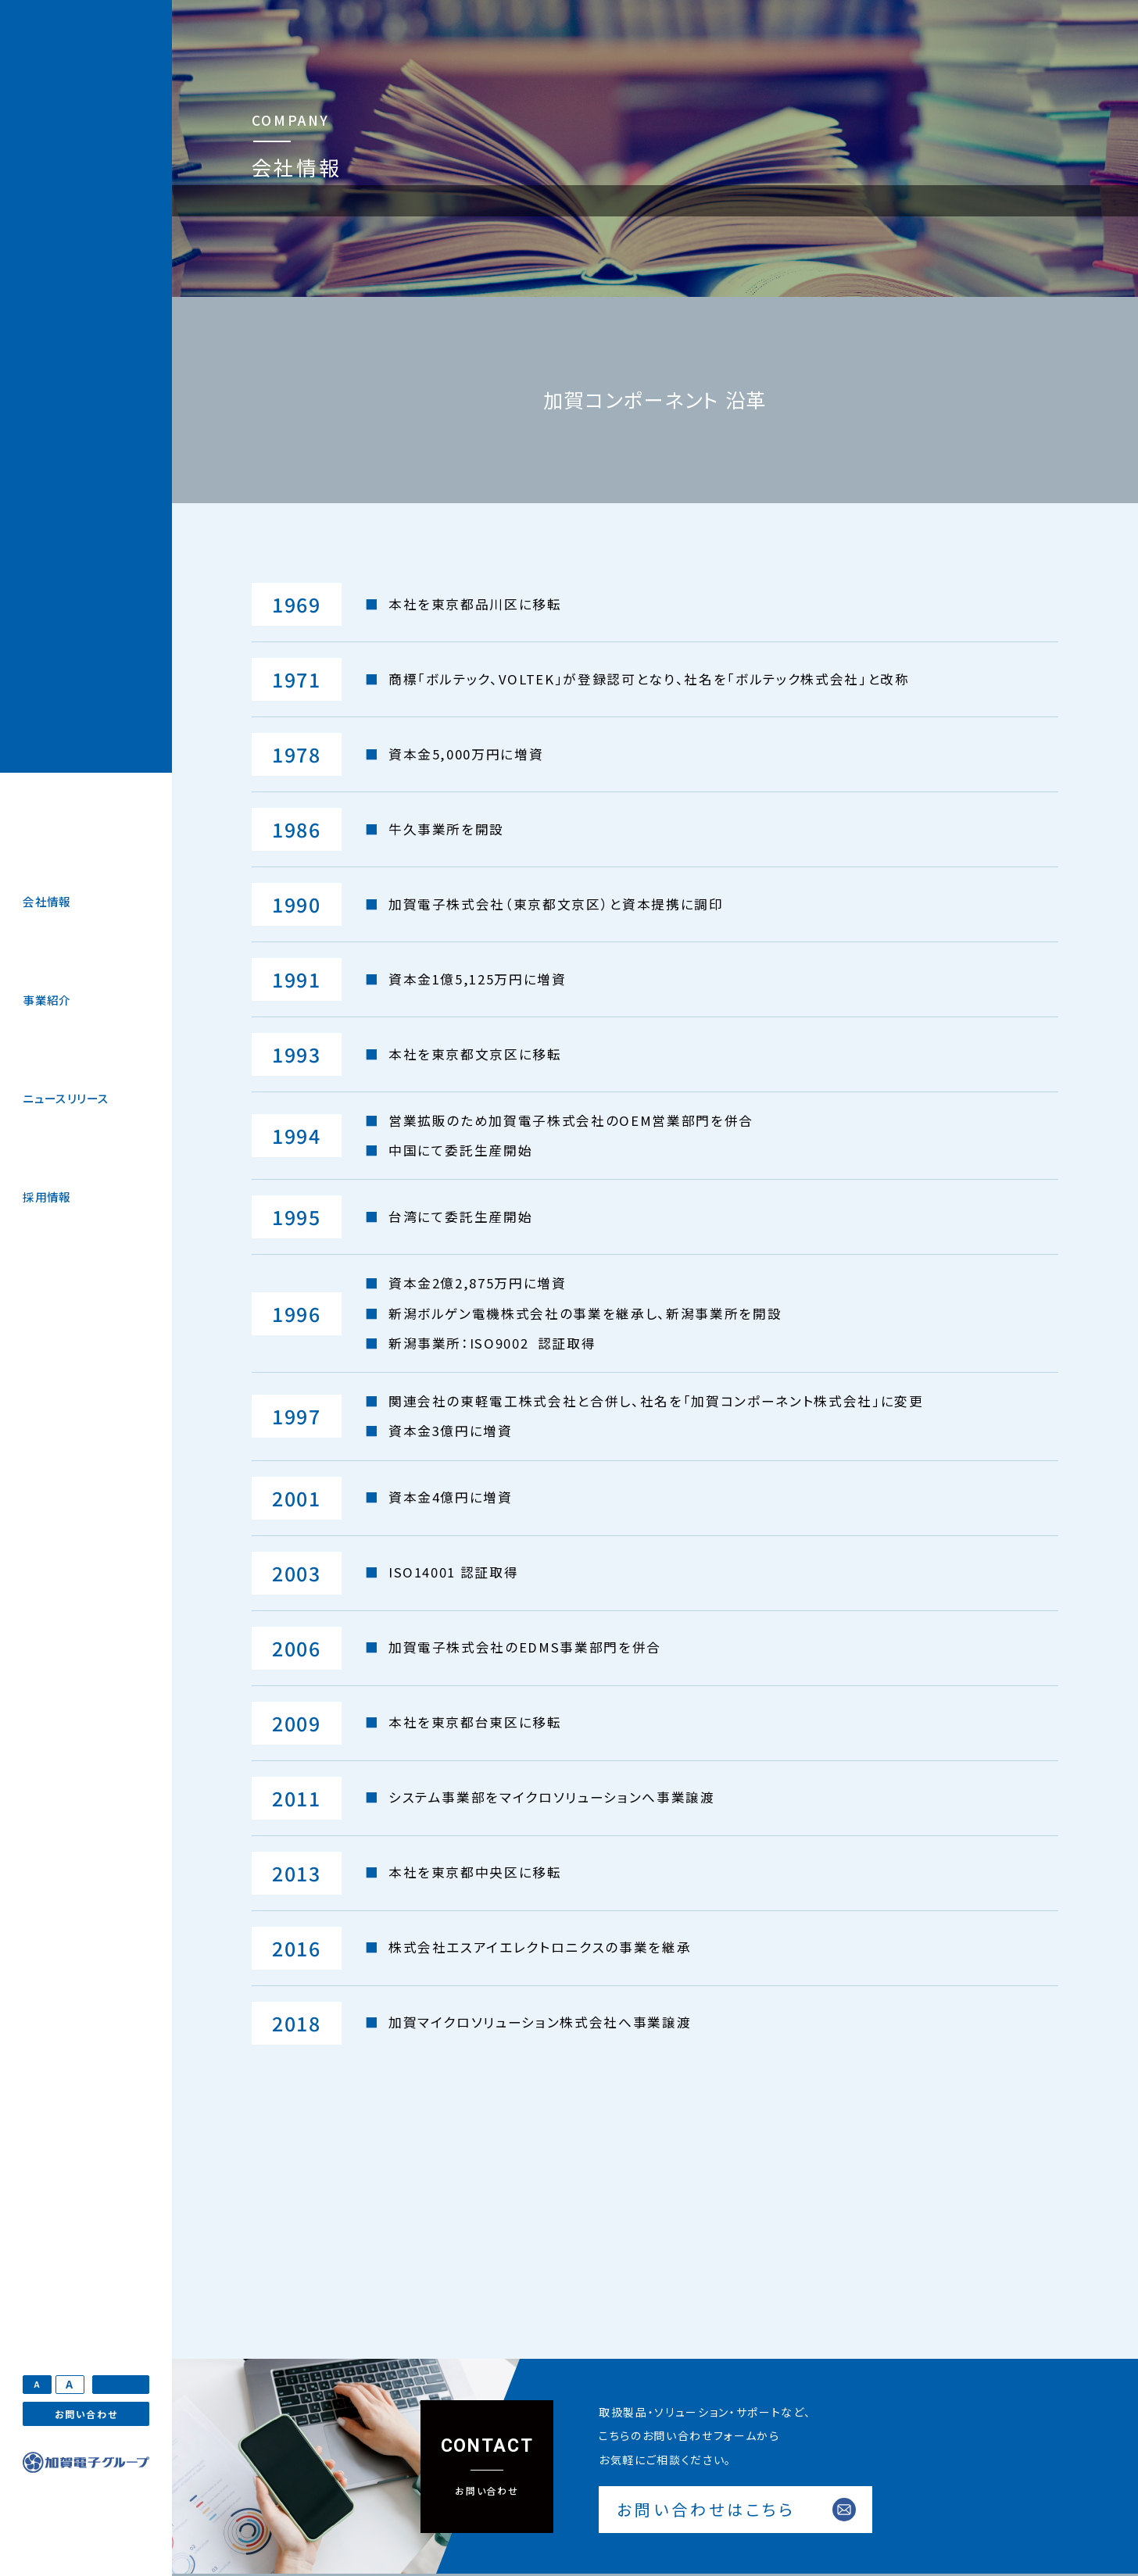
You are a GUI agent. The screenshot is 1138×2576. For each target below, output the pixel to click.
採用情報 (47, 1196)
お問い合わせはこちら (706, 2509)
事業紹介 (47, 999)
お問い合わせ (86, 2414)
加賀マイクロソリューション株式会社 (86, 386)
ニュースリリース (66, 1098)
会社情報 (47, 901)
